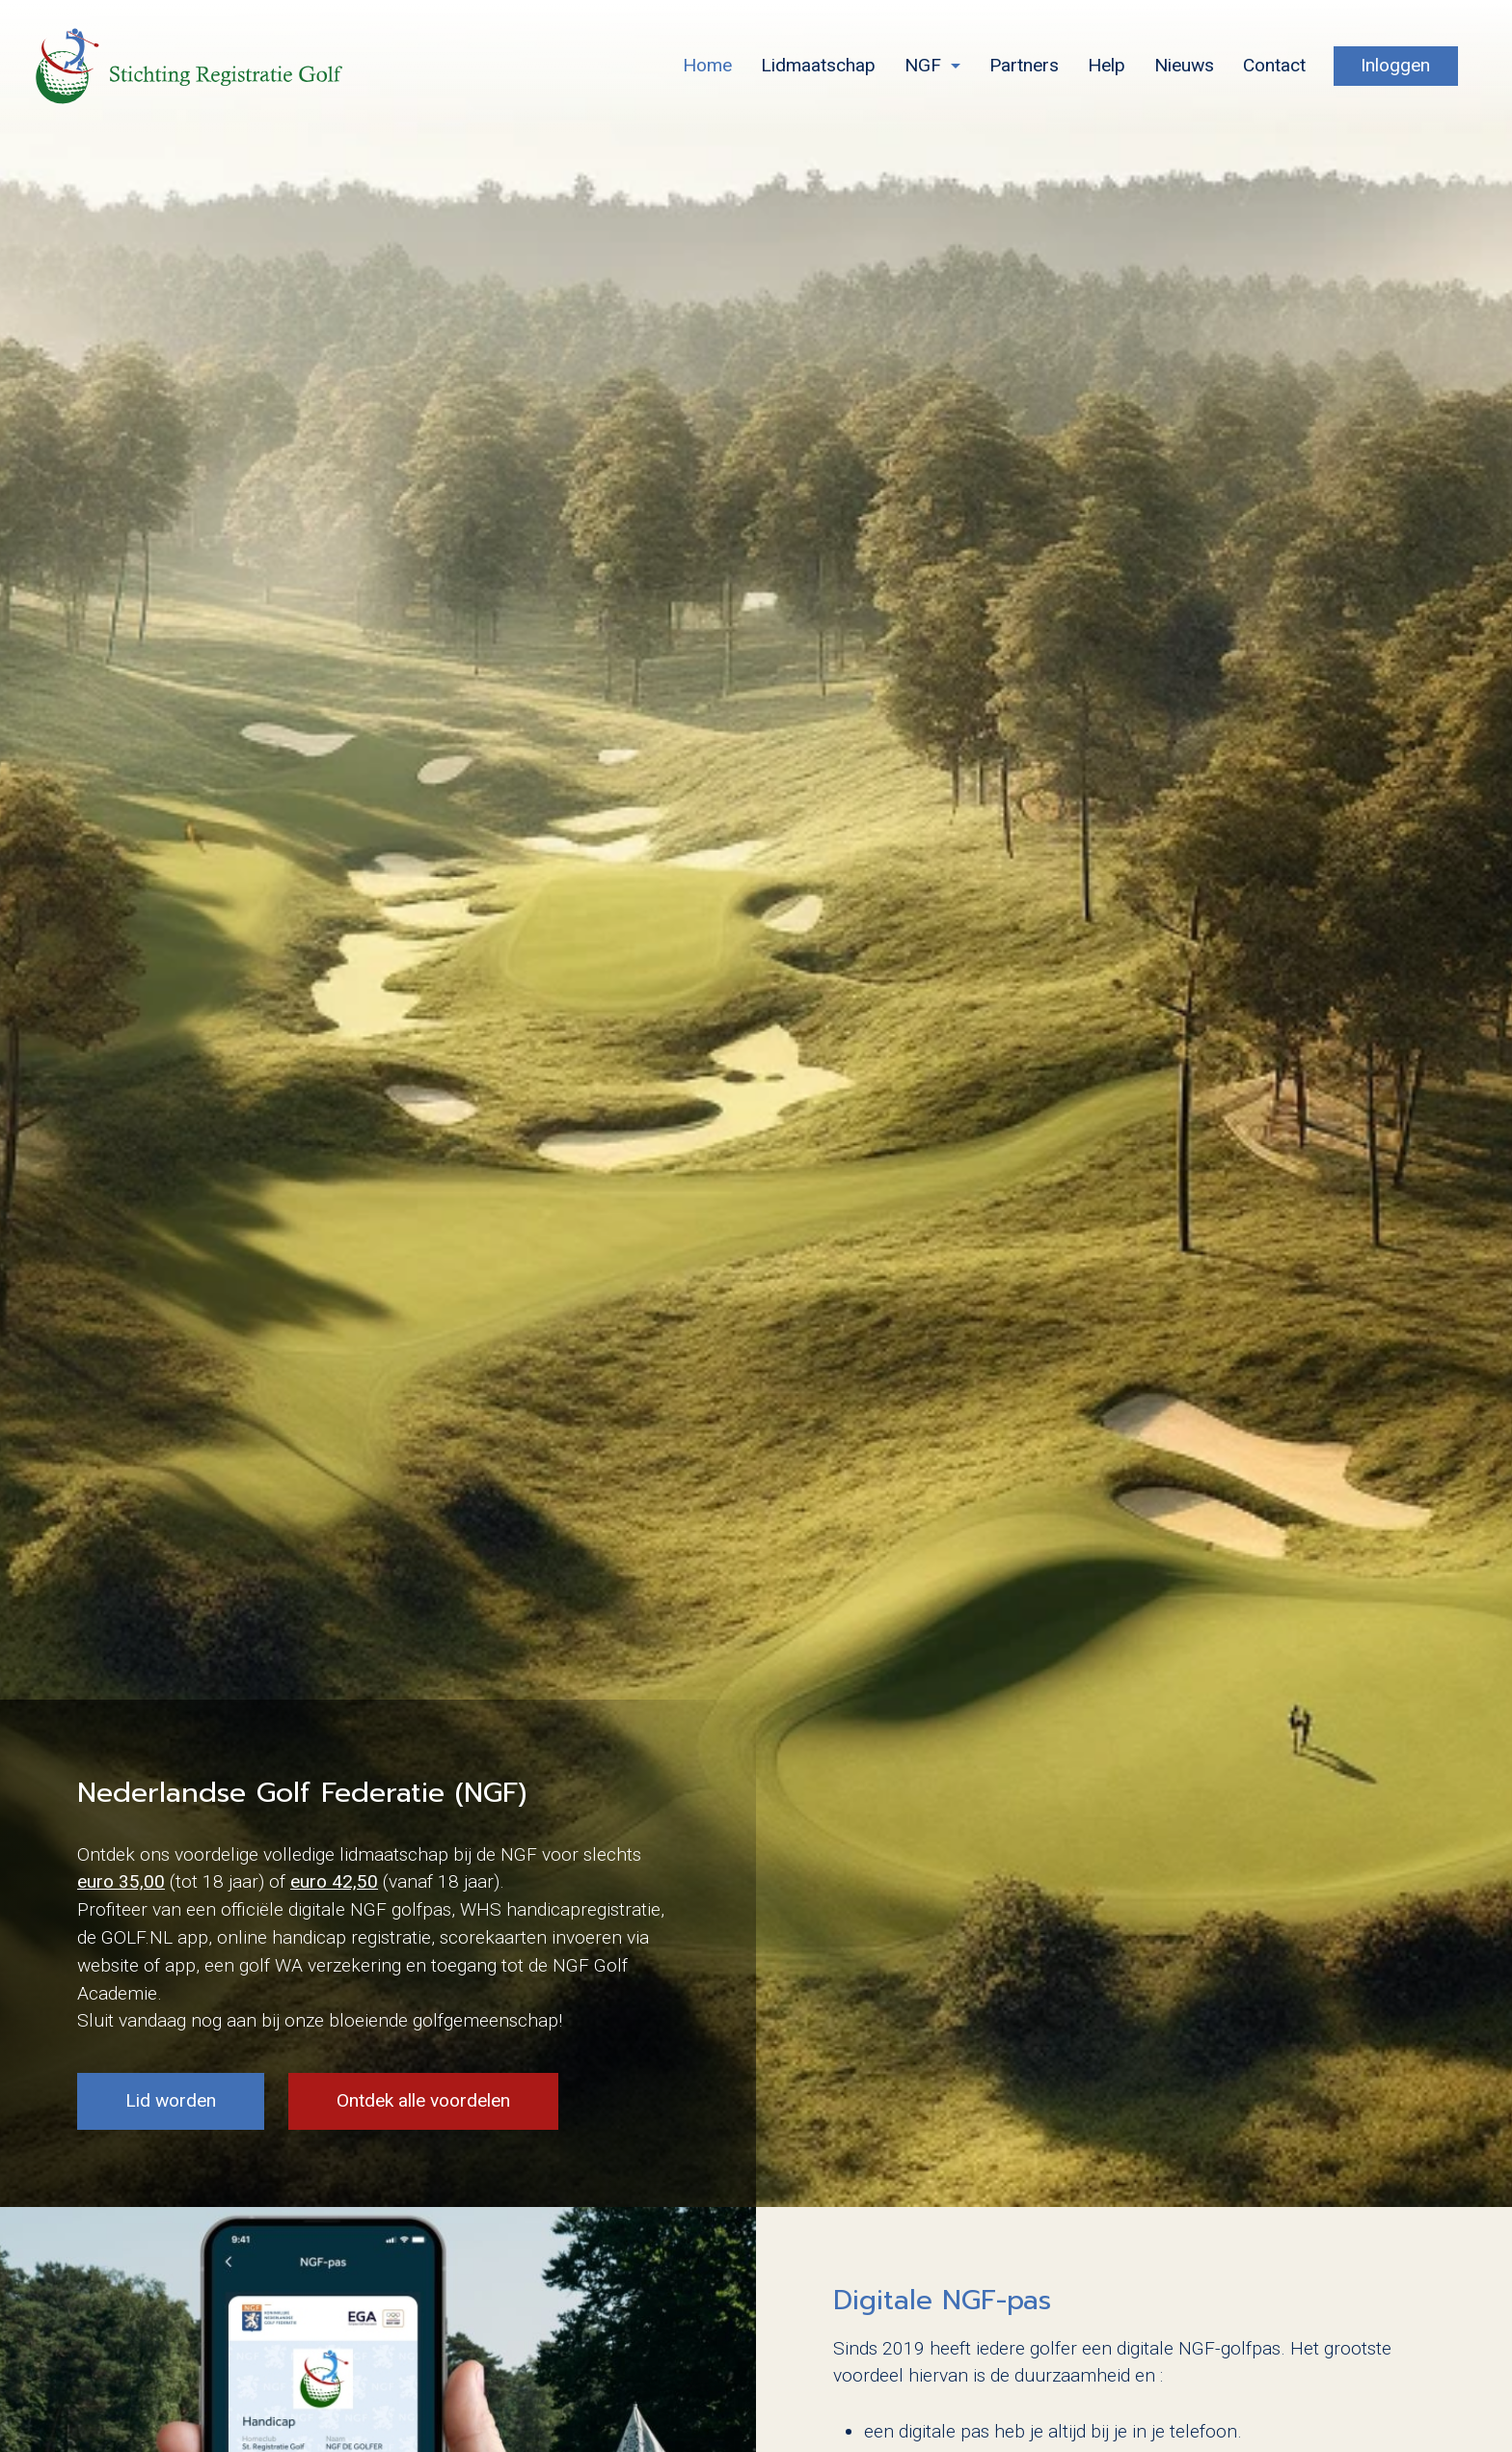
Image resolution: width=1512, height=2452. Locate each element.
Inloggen (1395, 65)
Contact (1274, 65)
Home (707, 65)
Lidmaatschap (818, 65)
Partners (1024, 65)
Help (1106, 65)
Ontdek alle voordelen (423, 2100)
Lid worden (170, 2100)
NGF (922, 65)
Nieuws (1184, 65)
